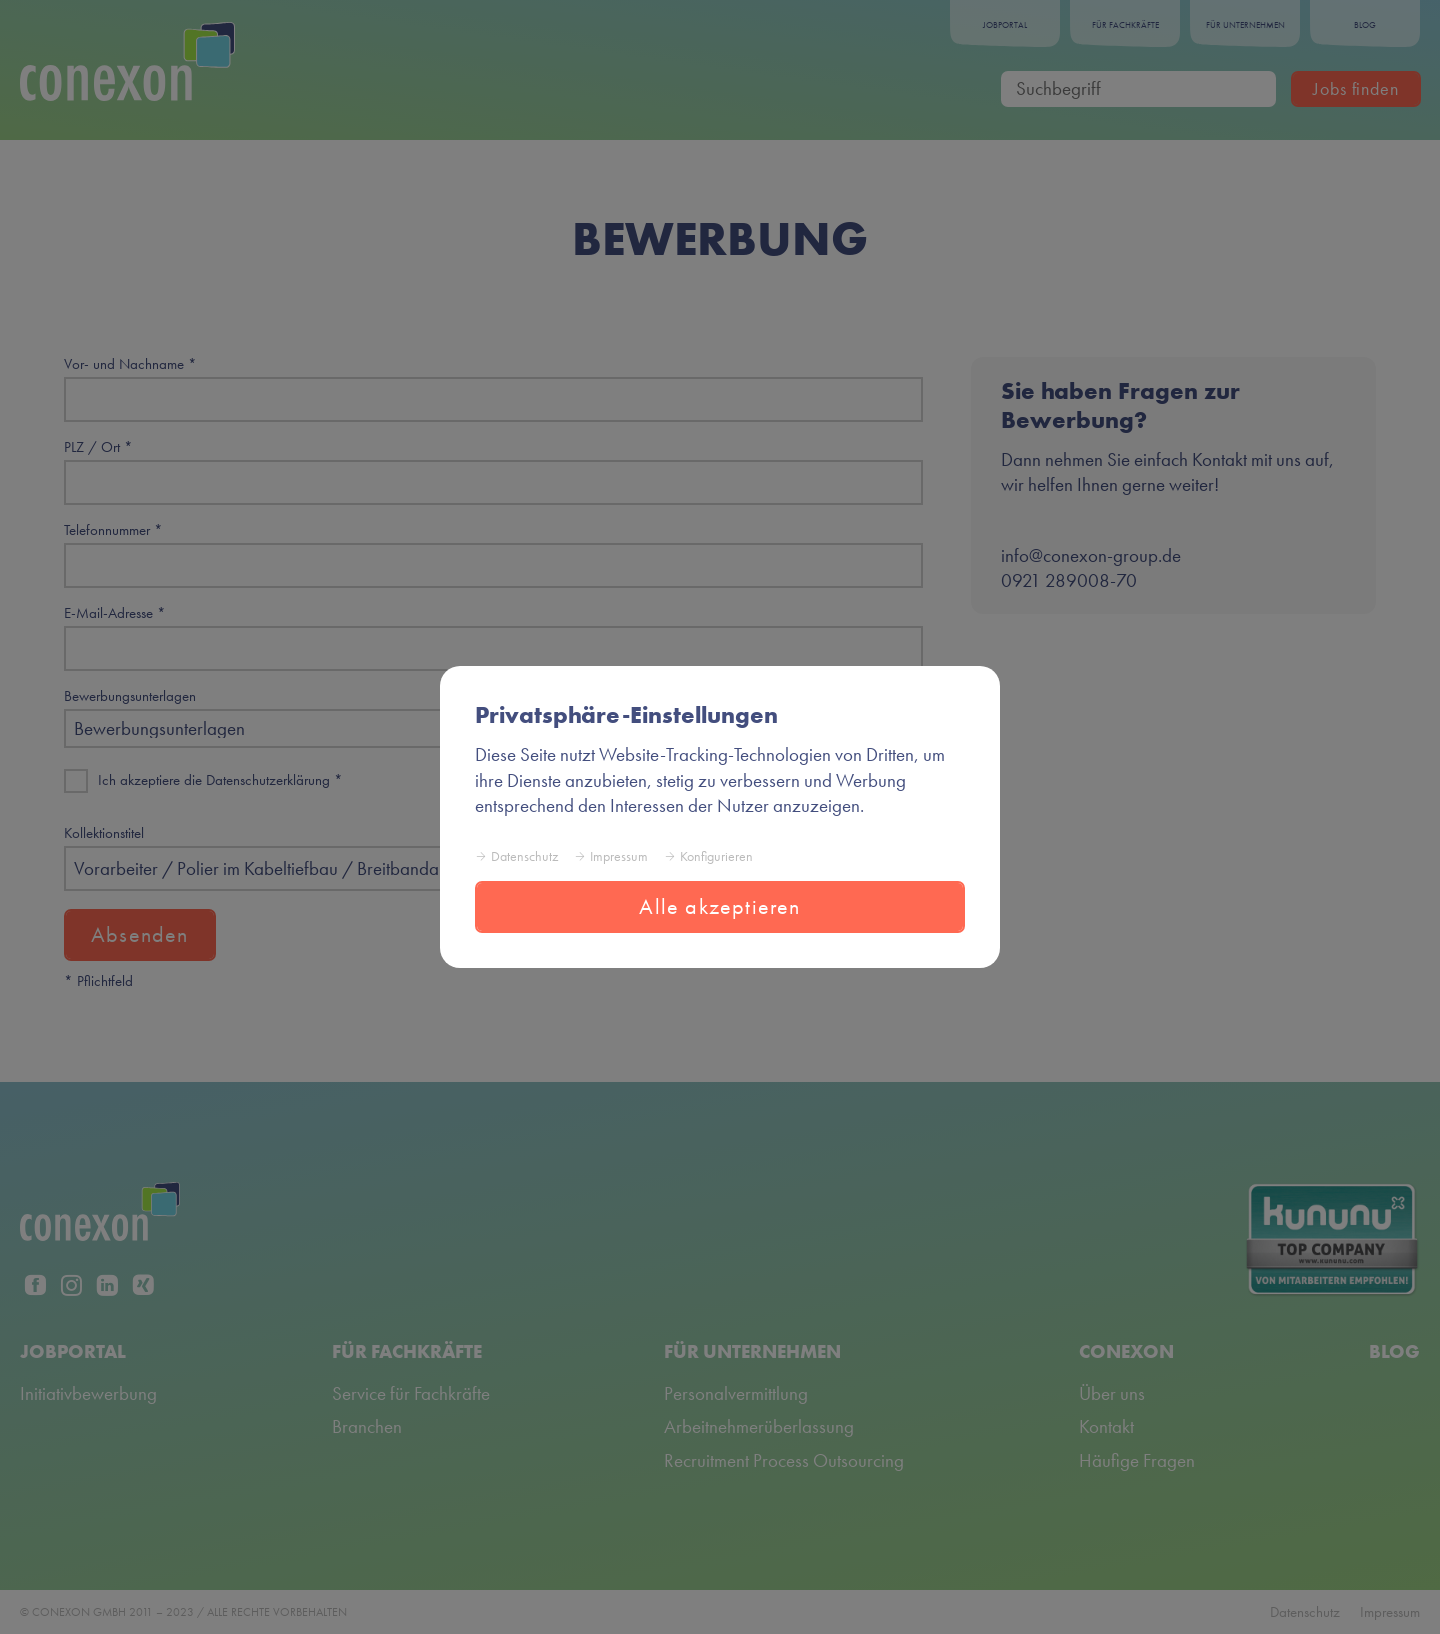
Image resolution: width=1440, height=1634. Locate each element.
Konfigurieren (716, 856)
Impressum (619, 856)
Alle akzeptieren (719, 906)
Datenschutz (524, 856)
